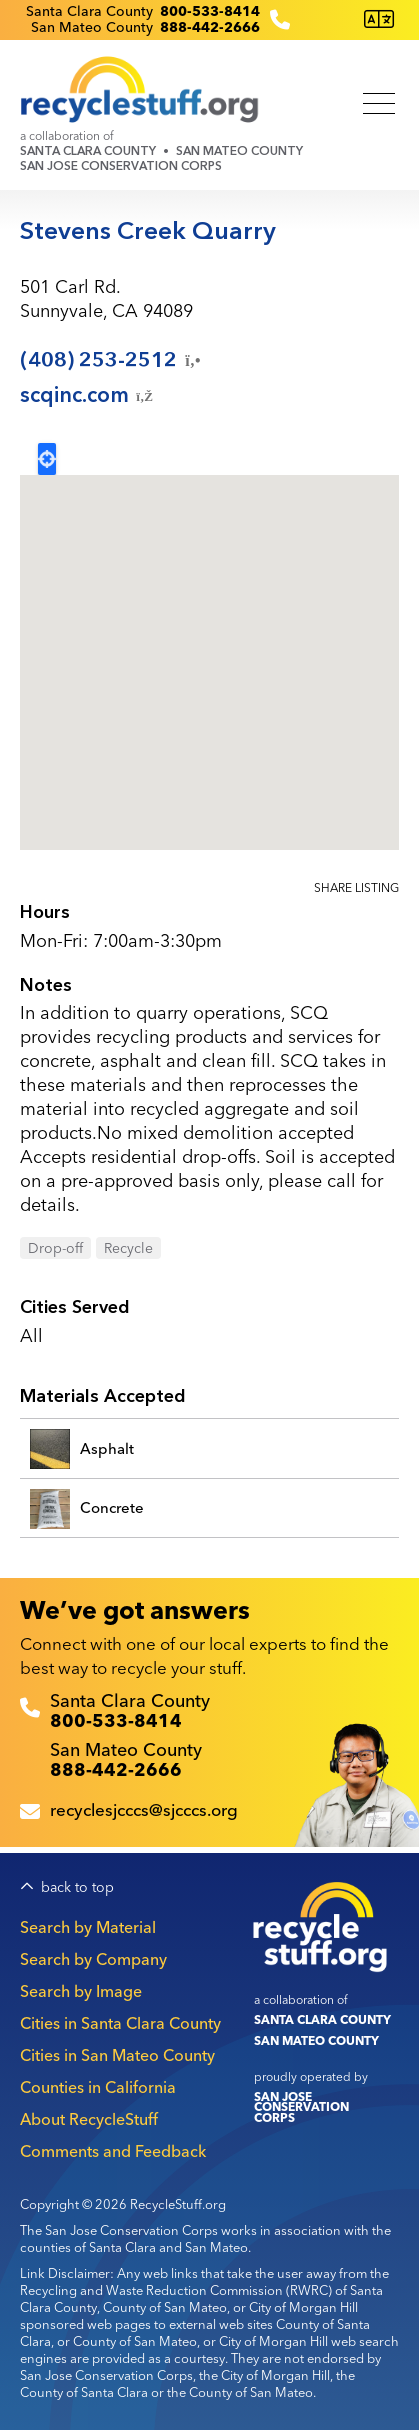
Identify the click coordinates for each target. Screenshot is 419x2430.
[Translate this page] (379, 19)
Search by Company (93, 1959)
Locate (47, 459)
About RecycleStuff (89, 2119)
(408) (112, 360)
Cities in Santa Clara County (120, 2023)
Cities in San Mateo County (117, 2055)
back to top (77, 1887)
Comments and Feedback (113, 2151)
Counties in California (98, 2087)
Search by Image (81, 1991)
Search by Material (88, 1927)
